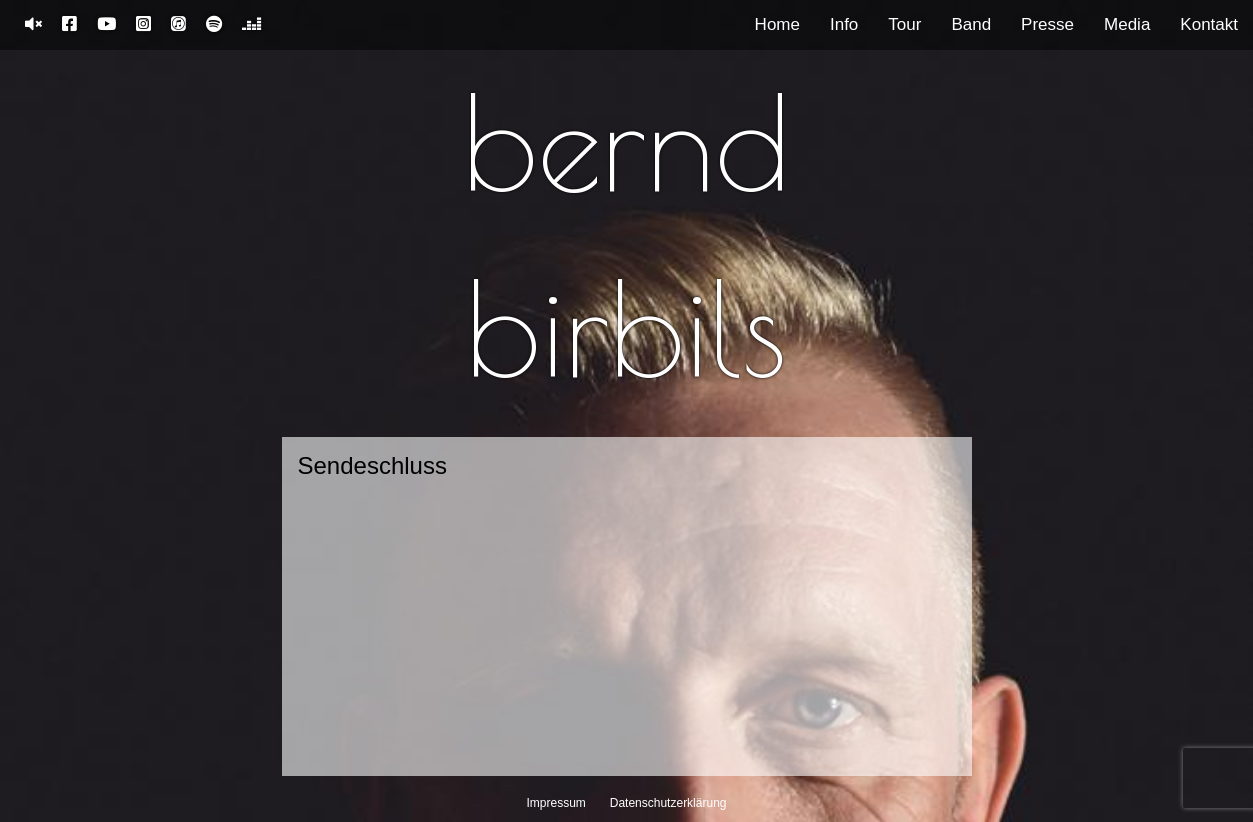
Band (971, 24)
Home (777, 24)
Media (1127, 24)
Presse (1047, 24)
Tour (904, 24)
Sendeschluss (372, 465)
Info (844, 24)
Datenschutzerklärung (668, 803)
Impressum (556, 803)
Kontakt (1209, 24)
